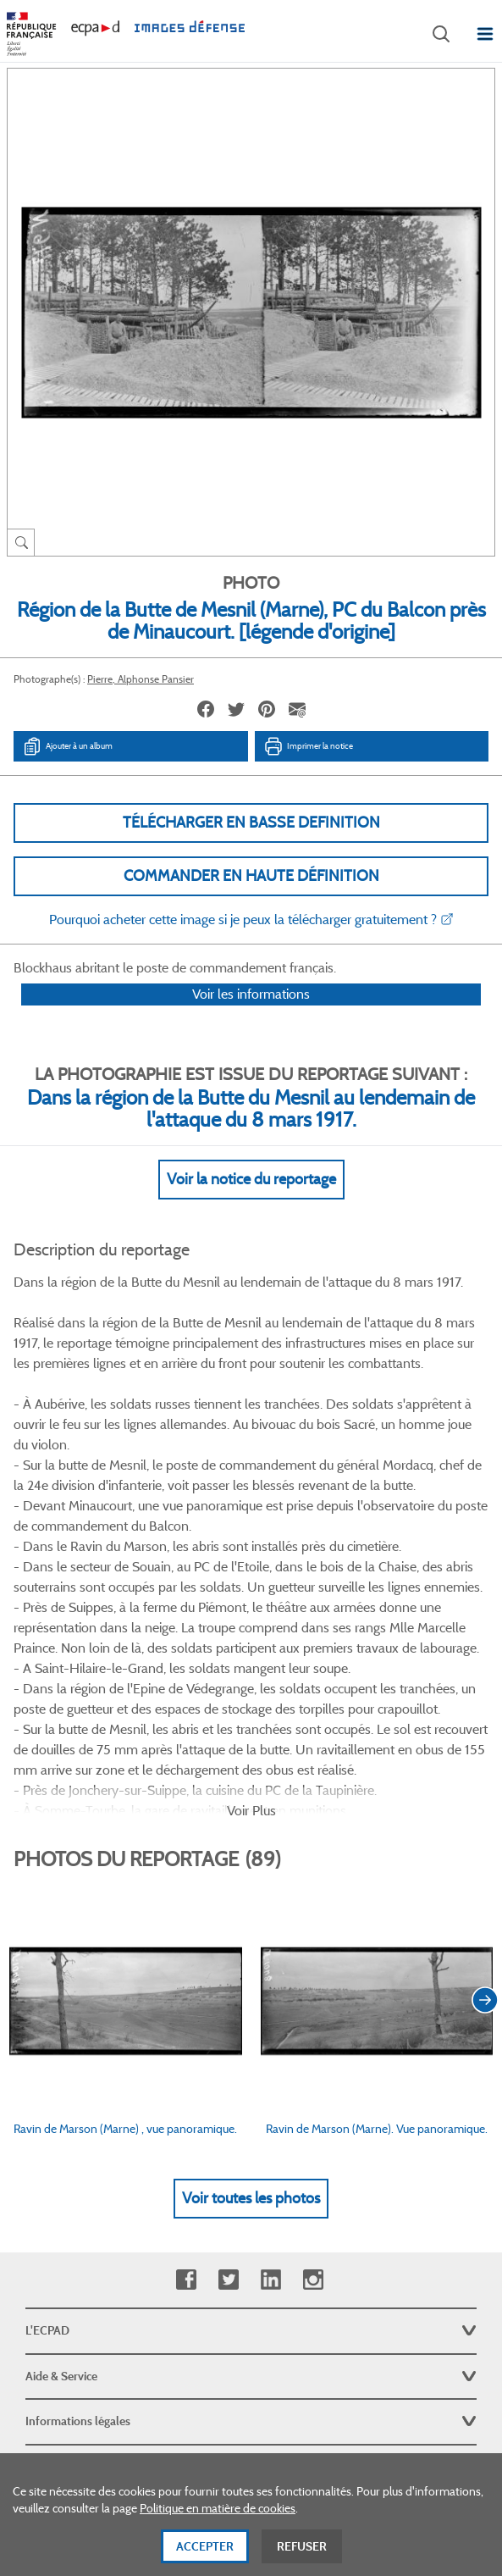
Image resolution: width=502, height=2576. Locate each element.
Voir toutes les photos (251, 1978)
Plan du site (251, 2390)
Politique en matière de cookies (217, 2518)
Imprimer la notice (308, 746)
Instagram (312, 2059)
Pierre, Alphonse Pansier (140, 679)
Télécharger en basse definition (251, 822)
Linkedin (270, 2059)
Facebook (185, 2059)
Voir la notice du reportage (251, 1201)
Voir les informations (251, 1016)
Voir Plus (251, 1590)
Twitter (228, 2059)
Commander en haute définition (251, 876)
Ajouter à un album (67, 746)
